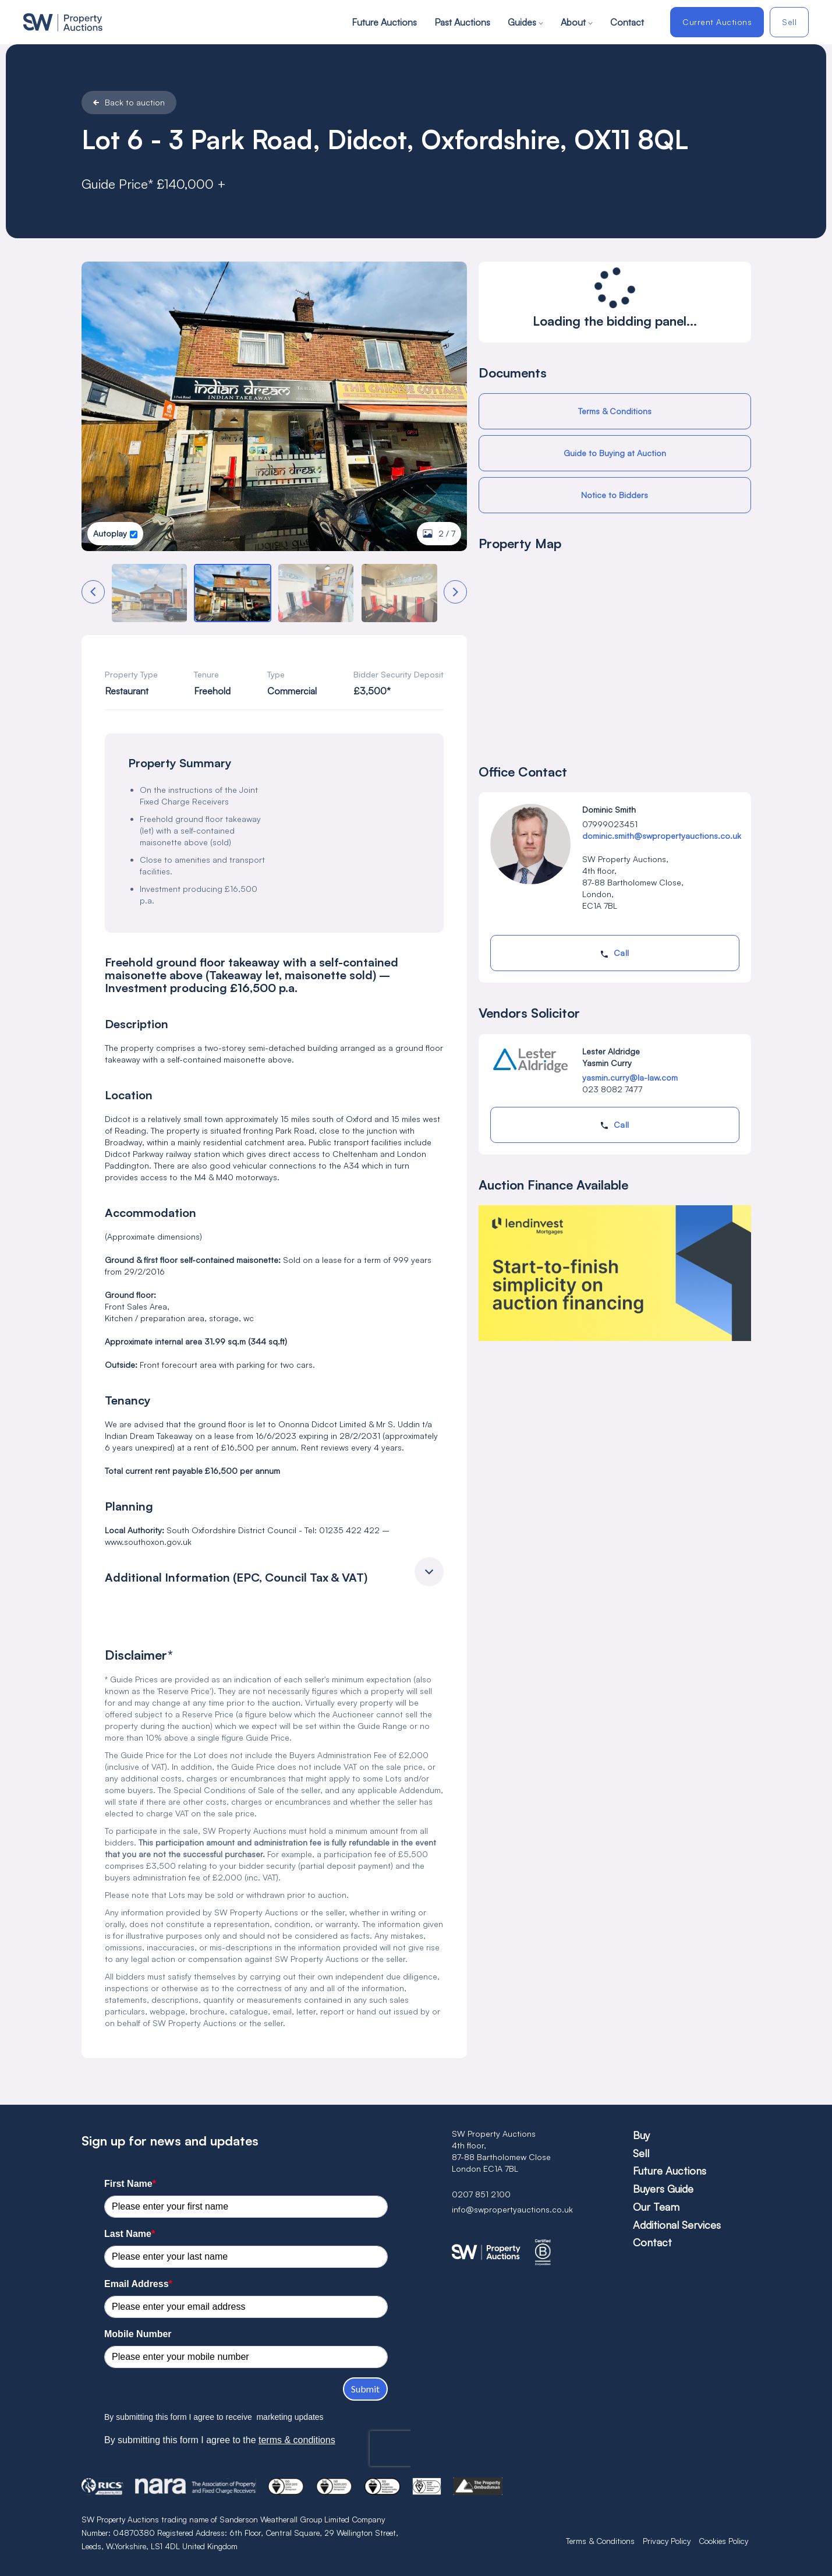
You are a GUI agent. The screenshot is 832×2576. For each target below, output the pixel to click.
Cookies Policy (723, 2541)
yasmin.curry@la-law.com (630, 1077)
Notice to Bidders (614, 495)
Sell (789, 22)
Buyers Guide (663, 2188)
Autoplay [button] (110, 533)
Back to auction (129, 102)
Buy (641, 2135)
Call (614, 953)
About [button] (577, 22)
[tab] (274, 1574)
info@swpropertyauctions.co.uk (512, 2209)
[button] (93, 592)
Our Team (656, 2206)
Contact (627, 22)
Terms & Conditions (615, 411)
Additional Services (677, 2224)
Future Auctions (384, 22)
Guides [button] (525, 22)
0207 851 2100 (481, 2194)
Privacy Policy (667, 2541)
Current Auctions (717, 22)
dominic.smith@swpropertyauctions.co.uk (661, 836)
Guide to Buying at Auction (615, 453)
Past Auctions (462, 22)
